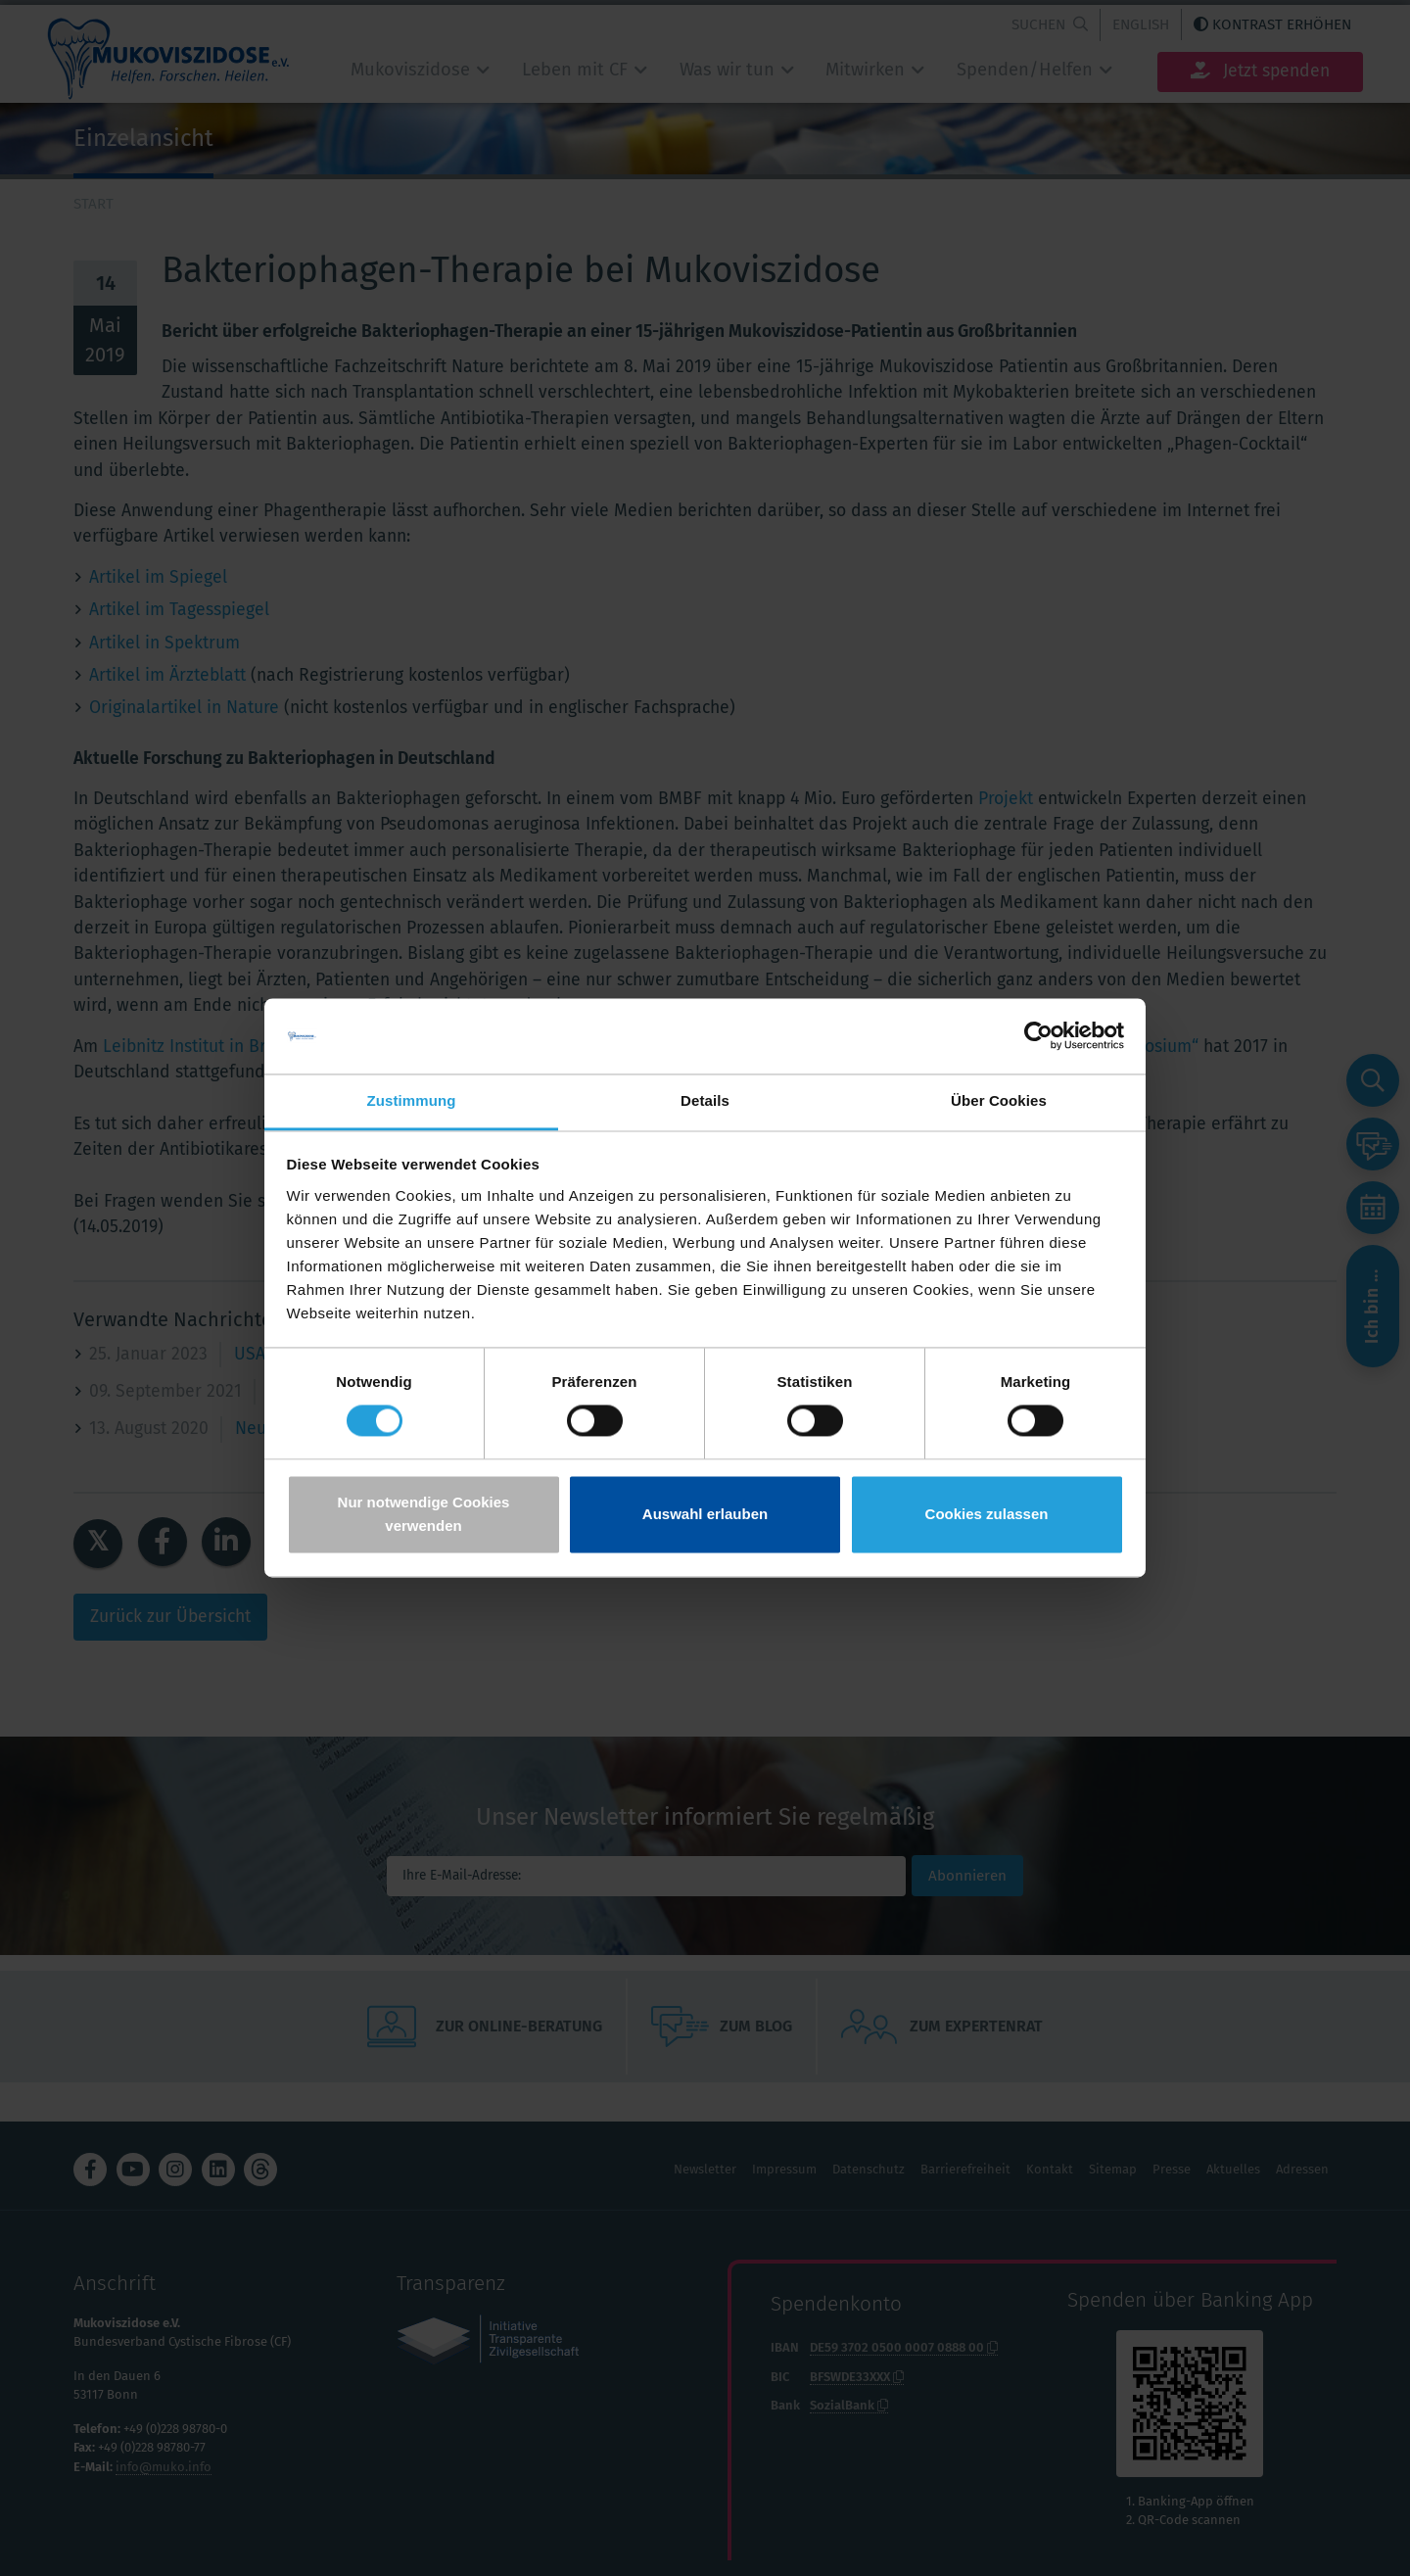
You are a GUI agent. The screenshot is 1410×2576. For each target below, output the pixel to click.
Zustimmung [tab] (411, 1100)
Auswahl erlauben (705, 1513)
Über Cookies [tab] (999, 1100)
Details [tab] (705, 1100)
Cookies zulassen (987, 1513)
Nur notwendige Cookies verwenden (424, 1514)
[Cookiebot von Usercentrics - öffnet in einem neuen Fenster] (1038, 1036)
